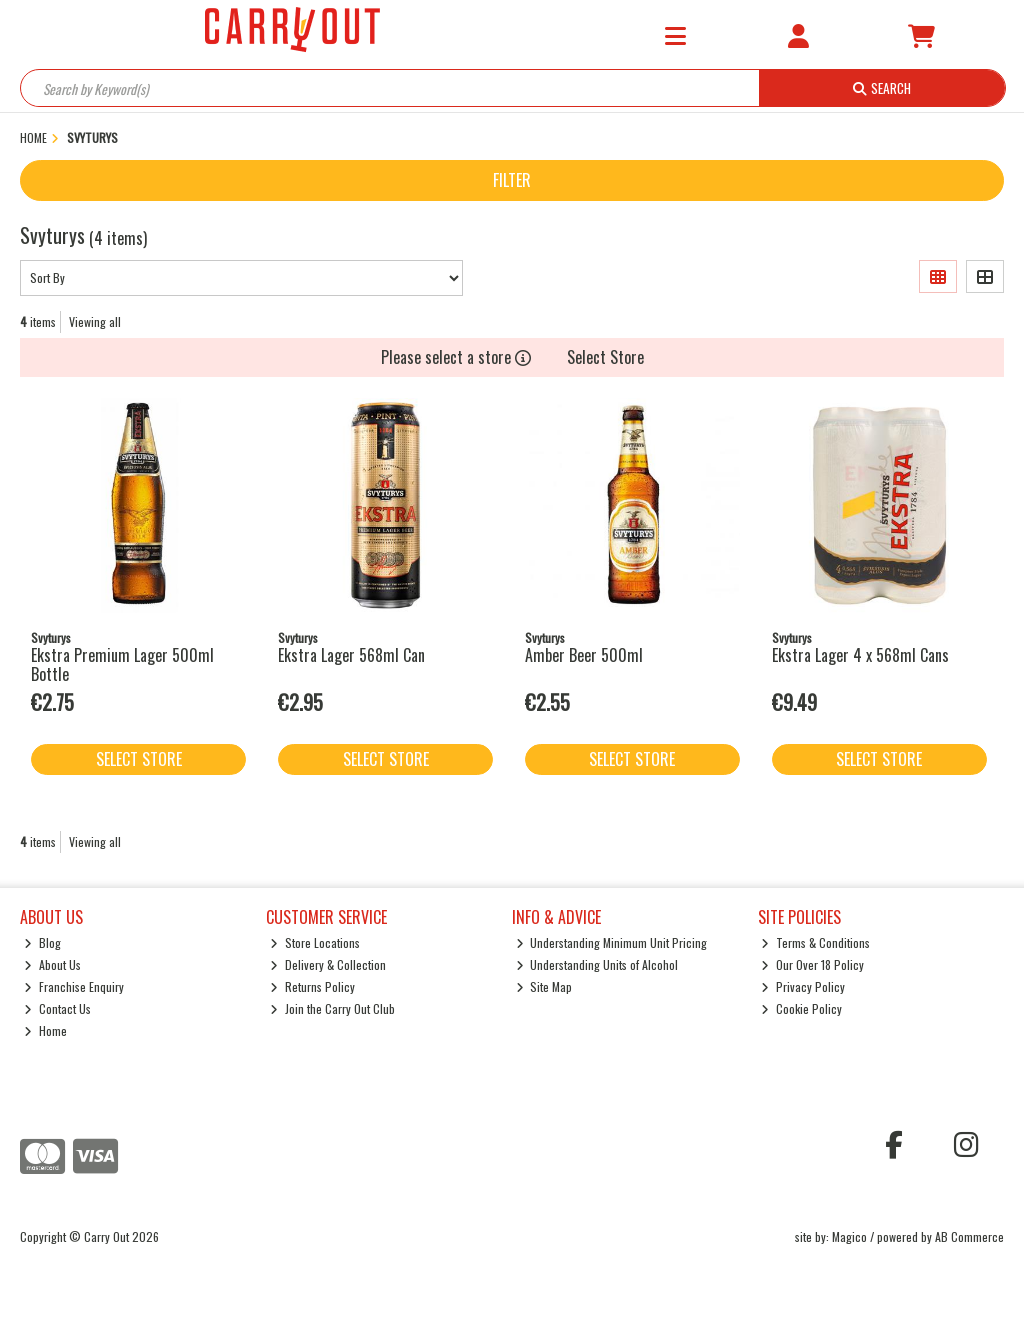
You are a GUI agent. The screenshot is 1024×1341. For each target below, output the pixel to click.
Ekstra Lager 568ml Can (351, 655)
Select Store (605, 357)
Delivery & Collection (328, 964)
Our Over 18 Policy (812, 964)
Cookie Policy (801, 1008)
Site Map (544, 986)
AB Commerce (969, 1236)
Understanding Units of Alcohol (597, 964)
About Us (52, 964)
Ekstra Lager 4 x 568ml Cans (860, 655)
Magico (849, 1236)
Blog (42, 942)
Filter (512, 180)
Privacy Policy (803, 986)
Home (45, 1030)
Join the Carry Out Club (332, 1008)
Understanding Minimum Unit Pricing (612, 942)
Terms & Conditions (815, 942)
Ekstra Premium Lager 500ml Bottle (122, 664)
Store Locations (315, 942)
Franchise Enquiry (74, 986)
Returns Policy (312, 986)
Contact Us (57, 1008)
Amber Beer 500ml (584, 655)
